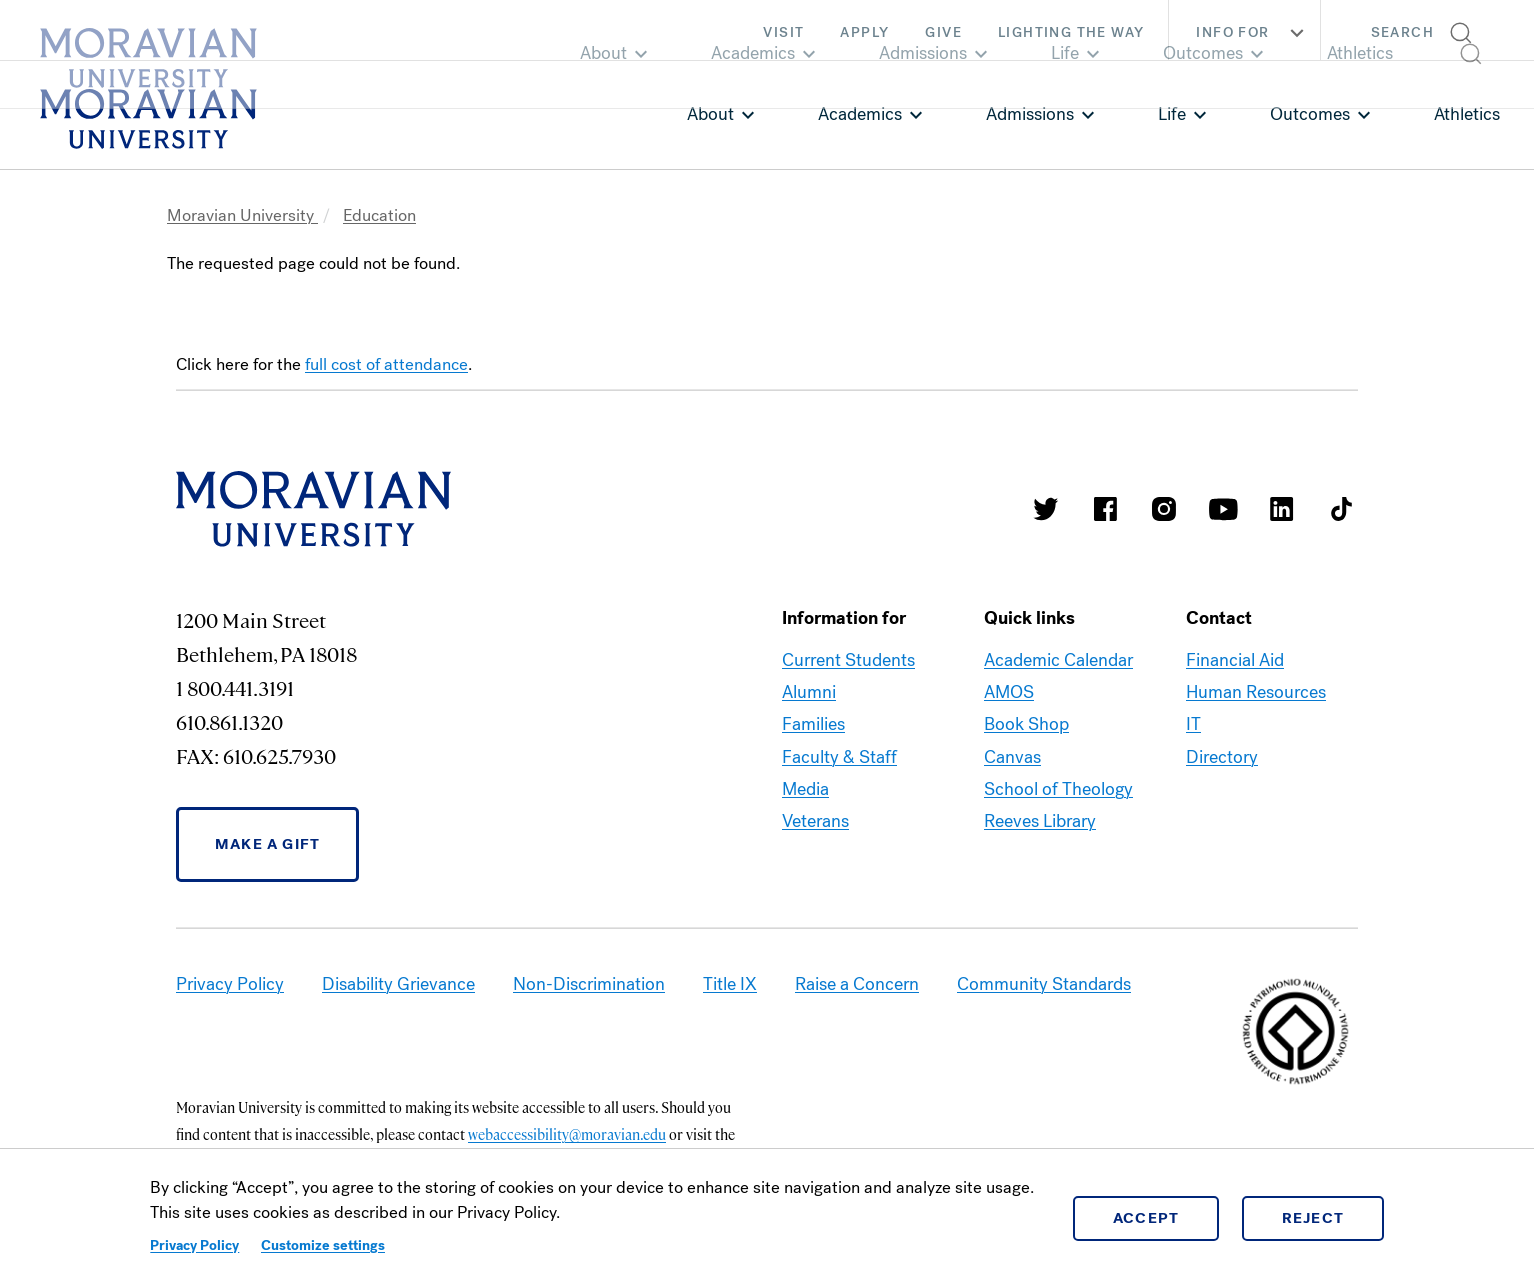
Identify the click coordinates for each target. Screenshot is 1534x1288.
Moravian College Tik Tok (1341, 509)
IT (1193, 724)
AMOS (1009, 692)
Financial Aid (1235, 660)
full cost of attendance (386, 364)
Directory (1222, 757)
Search (1402, 32)
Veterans (815, 821)
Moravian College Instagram (1164, 509)
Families (813, 724)
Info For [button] (1252, 33)
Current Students (848, 660)
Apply (864, 32)
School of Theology (1058, 789)
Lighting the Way (1071, 32)
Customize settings (323, 1245)
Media (805, 789)
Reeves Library (1040, 821)
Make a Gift (267, 844)
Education (379, 215)
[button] (1427, 30)
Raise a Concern (857, 984)
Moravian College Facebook (1105, 509)
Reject (1313, 1218)
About (710, 114)
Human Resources (1256, 692)
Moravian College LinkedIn (1282, 509)
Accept (1146, 1218)
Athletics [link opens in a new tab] (1467, 114)
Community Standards (1044, 984)
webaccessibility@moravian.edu (567, 1134)
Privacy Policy (194, 1245)
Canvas (1012, 757)
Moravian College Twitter (1046, 509)
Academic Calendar (1058, 660)
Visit (783, 32)
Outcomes (1310, 114)
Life (1172, 114)
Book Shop (1026, 724)
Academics (860, 114)
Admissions (1030, 114)
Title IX (730, 984)
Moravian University (242, 215)
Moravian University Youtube (1223, 509)
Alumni (809, 692)
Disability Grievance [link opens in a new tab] (398, 984)
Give (943, 32)
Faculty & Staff (839, 757)
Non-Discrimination (589, 984)
